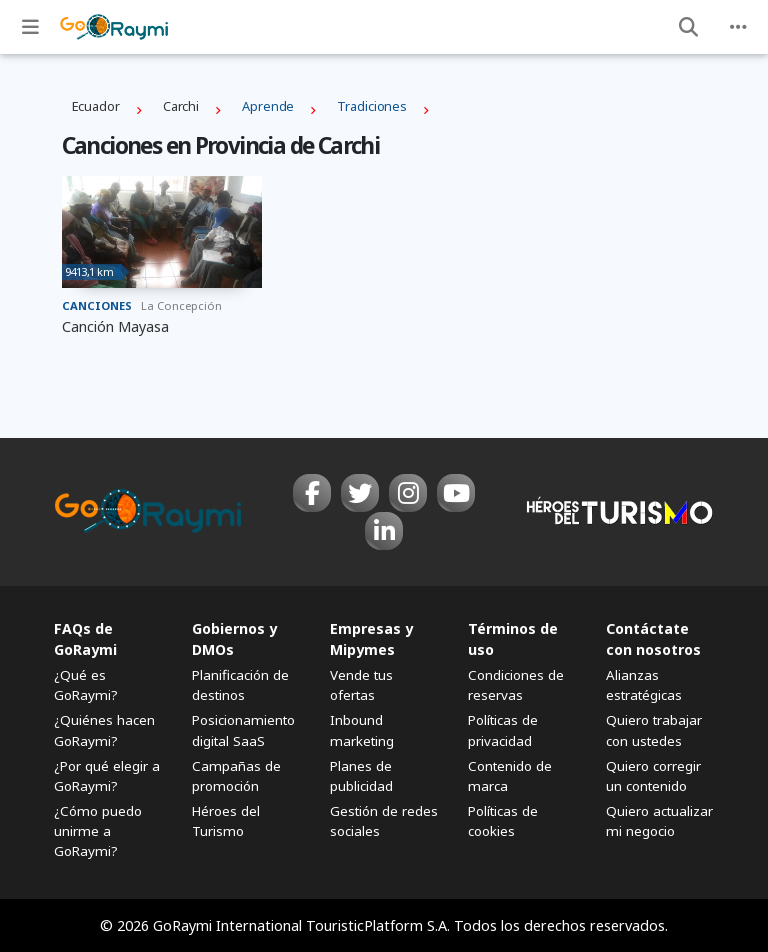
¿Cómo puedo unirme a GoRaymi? (98, 831)
